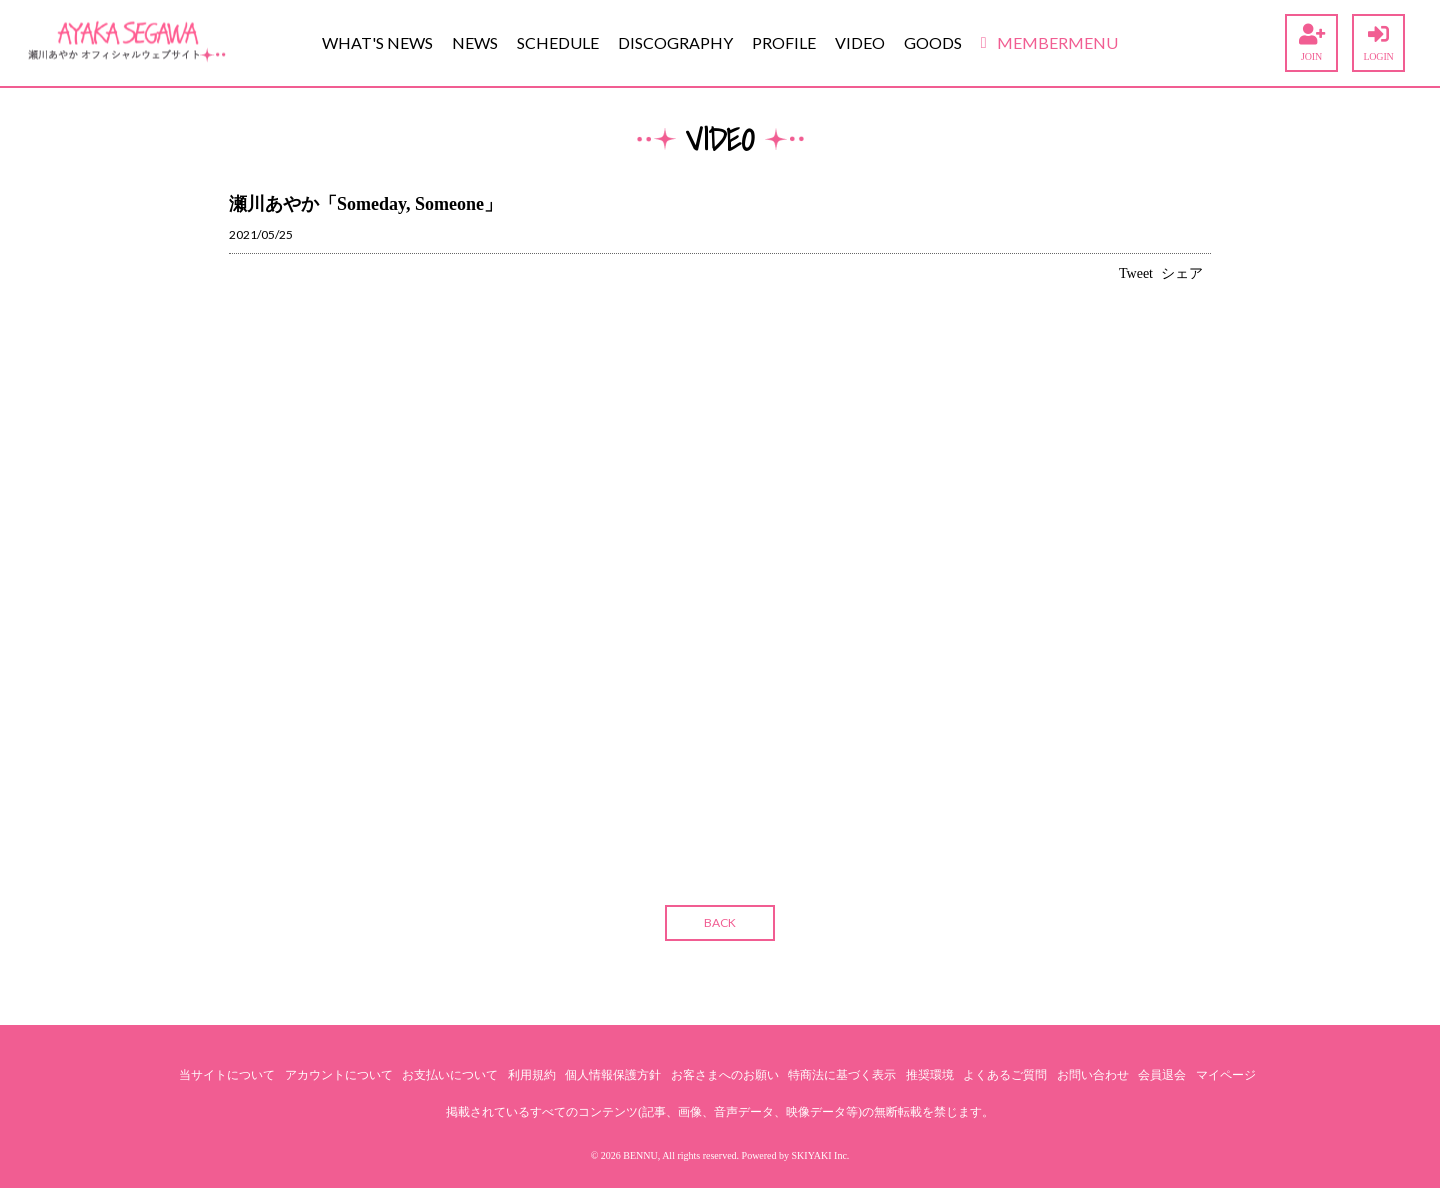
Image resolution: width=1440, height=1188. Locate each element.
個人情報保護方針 (613, 1075)
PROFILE (784, 42)
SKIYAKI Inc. (821, 1155)
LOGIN (1378, 43)
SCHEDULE (558, 42)
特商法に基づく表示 (842, 1075)
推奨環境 (930, 1075)
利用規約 (532, 1075)
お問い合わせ (1093, 1075)
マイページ (1226, 1075)
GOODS (933, 42)
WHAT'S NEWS (377, 42)
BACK (720, 922)
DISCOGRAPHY (675, 42)
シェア (1182, 273)
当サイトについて (227, 1075)
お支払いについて (450, 1075)
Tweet (1136, 273)
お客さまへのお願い (725, 1075)
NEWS (475, 42)
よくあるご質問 (1005, 1075)
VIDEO (860, 42)
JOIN (1311, 43)
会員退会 (1162, 1075)
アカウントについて (339, 1075)
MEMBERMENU (1049, 42)
